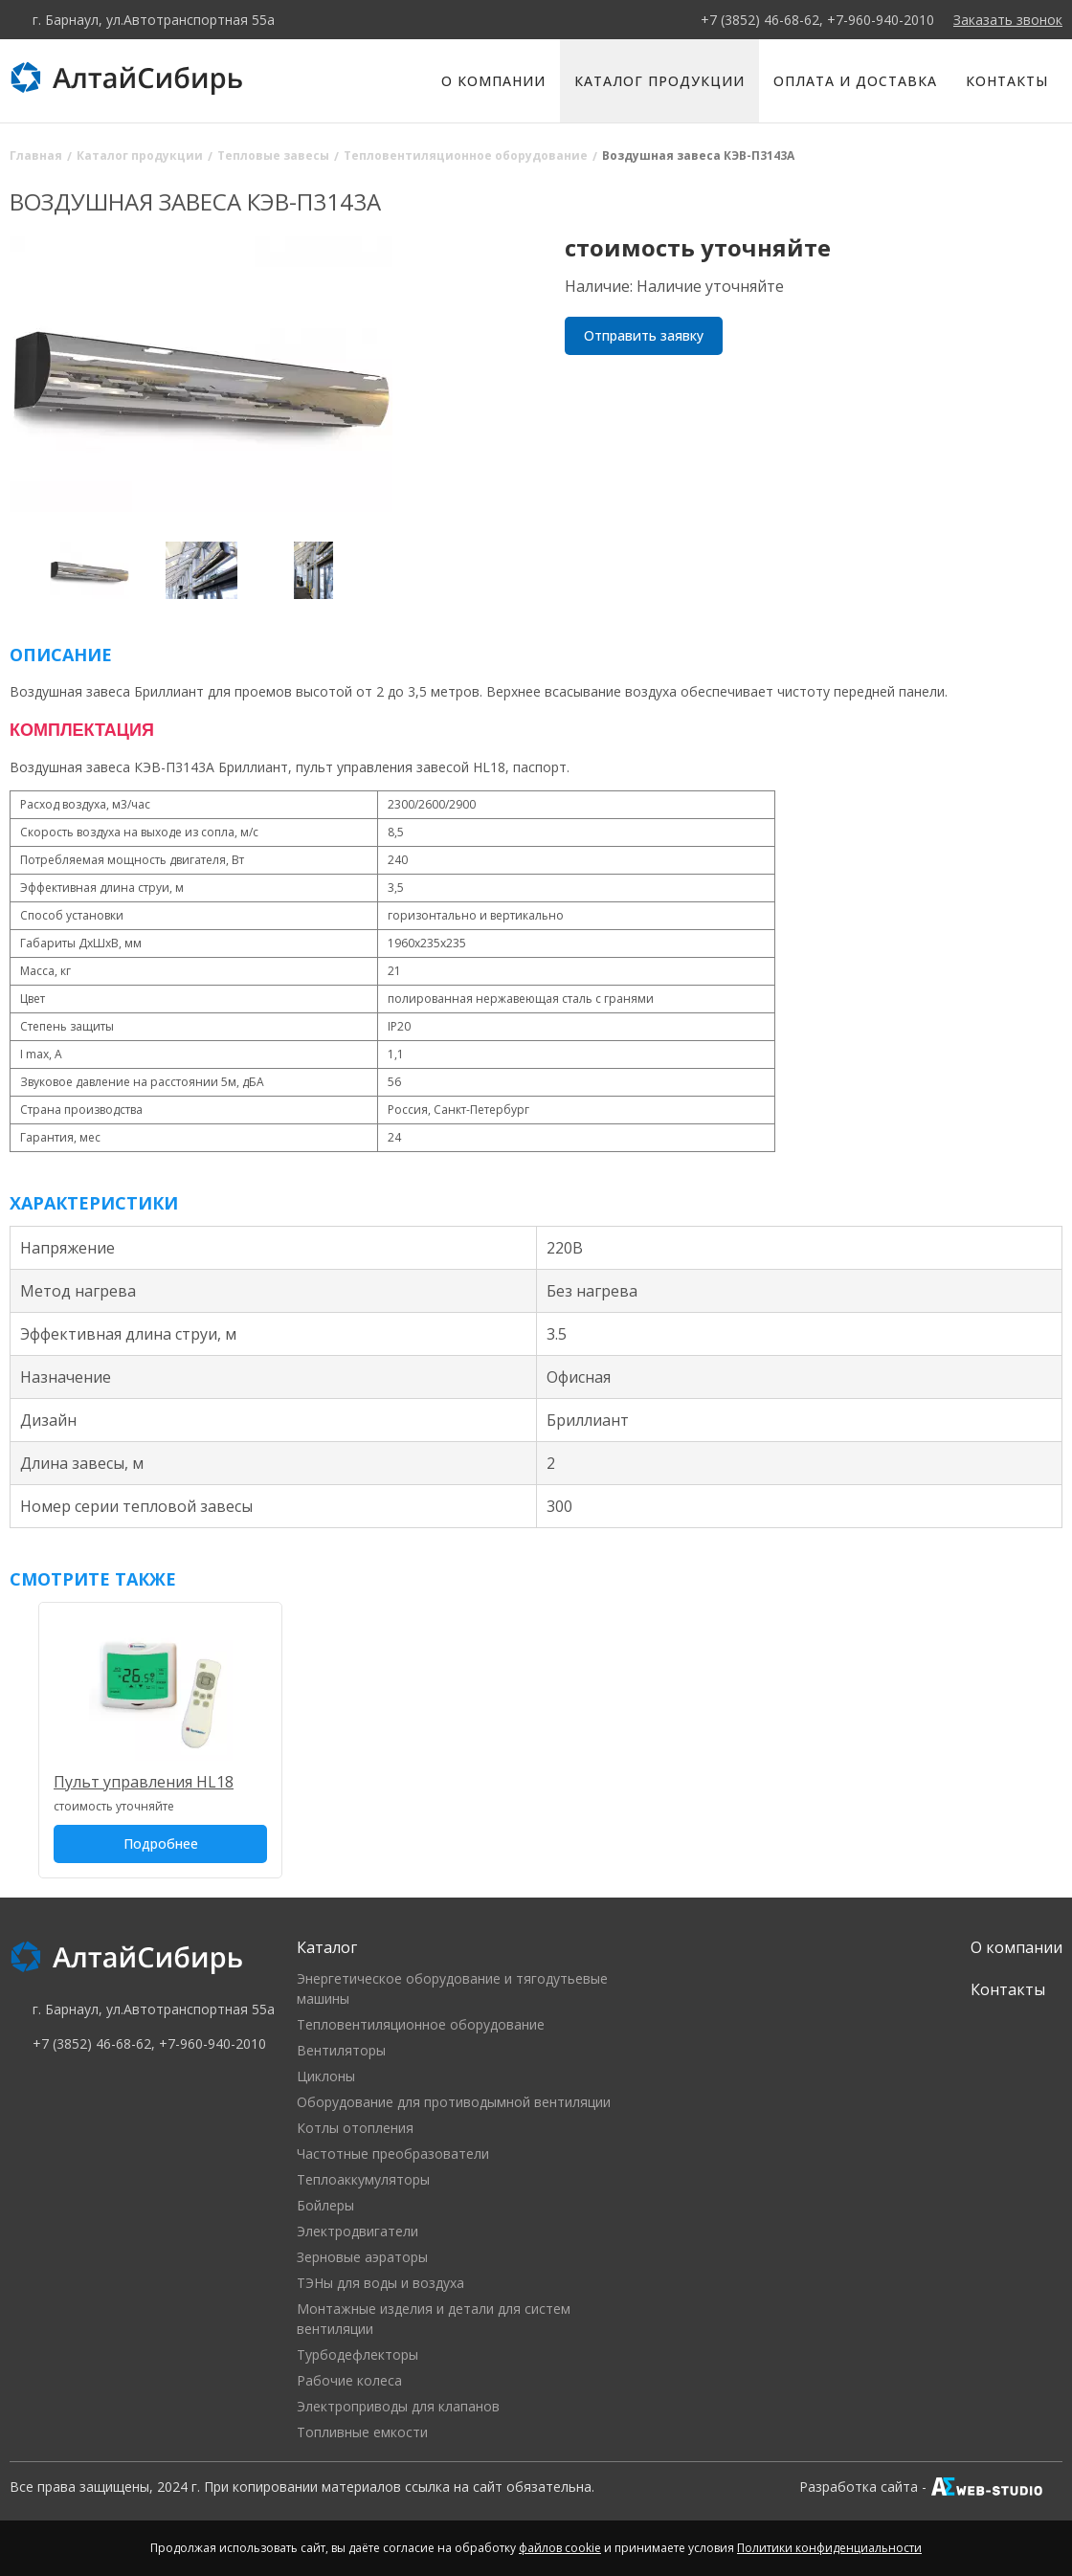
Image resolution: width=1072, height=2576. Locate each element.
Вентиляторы (341, 2050)
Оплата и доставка (855, 81)
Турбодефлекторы (357, 2354)
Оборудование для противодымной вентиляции (454, 2102)
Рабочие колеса (349, 2380)
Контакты (1007, 81)
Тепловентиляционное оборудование (421, 2024)
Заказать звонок (1007, 20)
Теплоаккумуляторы (363, 2179)
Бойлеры (325, 2205)
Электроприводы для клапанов (398, 2406)
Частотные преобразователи (393, 2153)
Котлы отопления (355, 2128)
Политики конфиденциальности (829, 2548)
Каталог (327, 1947)
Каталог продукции (659, 81)
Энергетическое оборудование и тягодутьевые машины (452, 1988)
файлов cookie (560, 2548)
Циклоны (326, 2076)
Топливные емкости (362, 2432)
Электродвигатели (357, 2231)
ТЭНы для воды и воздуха (380, 2283)
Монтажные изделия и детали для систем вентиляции (433, 2318)
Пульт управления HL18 (144, 1781)
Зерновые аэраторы (362, 2257)
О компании (493, 81)
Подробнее (160, 1843)
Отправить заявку (644, 335)
